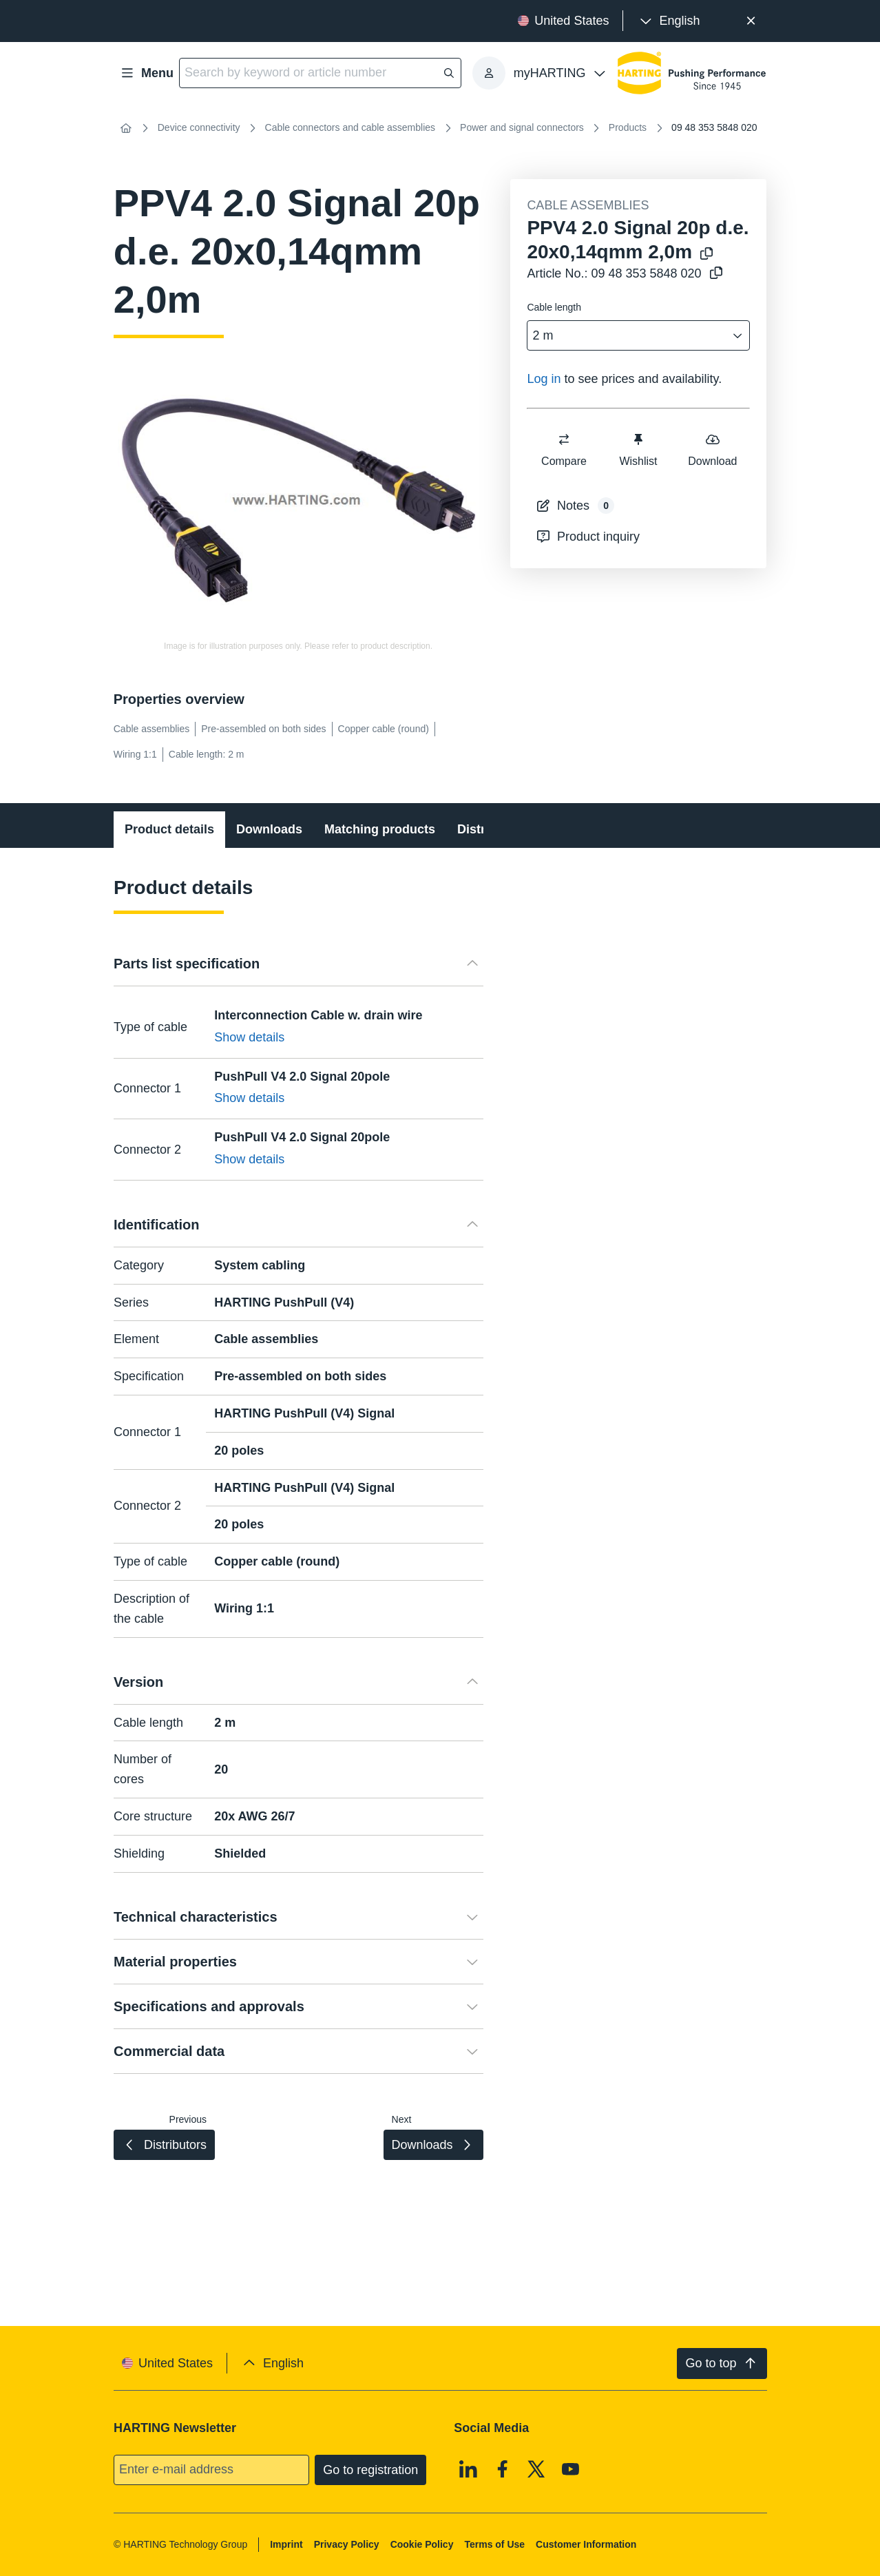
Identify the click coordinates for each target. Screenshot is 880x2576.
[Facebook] (502, 2468)
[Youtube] (570, 2468)
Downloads (269, 829)
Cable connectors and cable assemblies (350, 127)
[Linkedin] (468, 2468)
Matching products (379, 829)
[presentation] (668, 21)
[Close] (750, 21)
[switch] (564, 439)
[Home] (126, 128)
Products (628, 127)
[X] (536, 2468)
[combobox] (628, 336)
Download (713, 449)
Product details (169, 829)
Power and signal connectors (522, 127)
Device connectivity (199, 127)
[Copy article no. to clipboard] (716, 274)
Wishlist (639, 449)
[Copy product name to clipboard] (706, 254)
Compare (564, 449)
